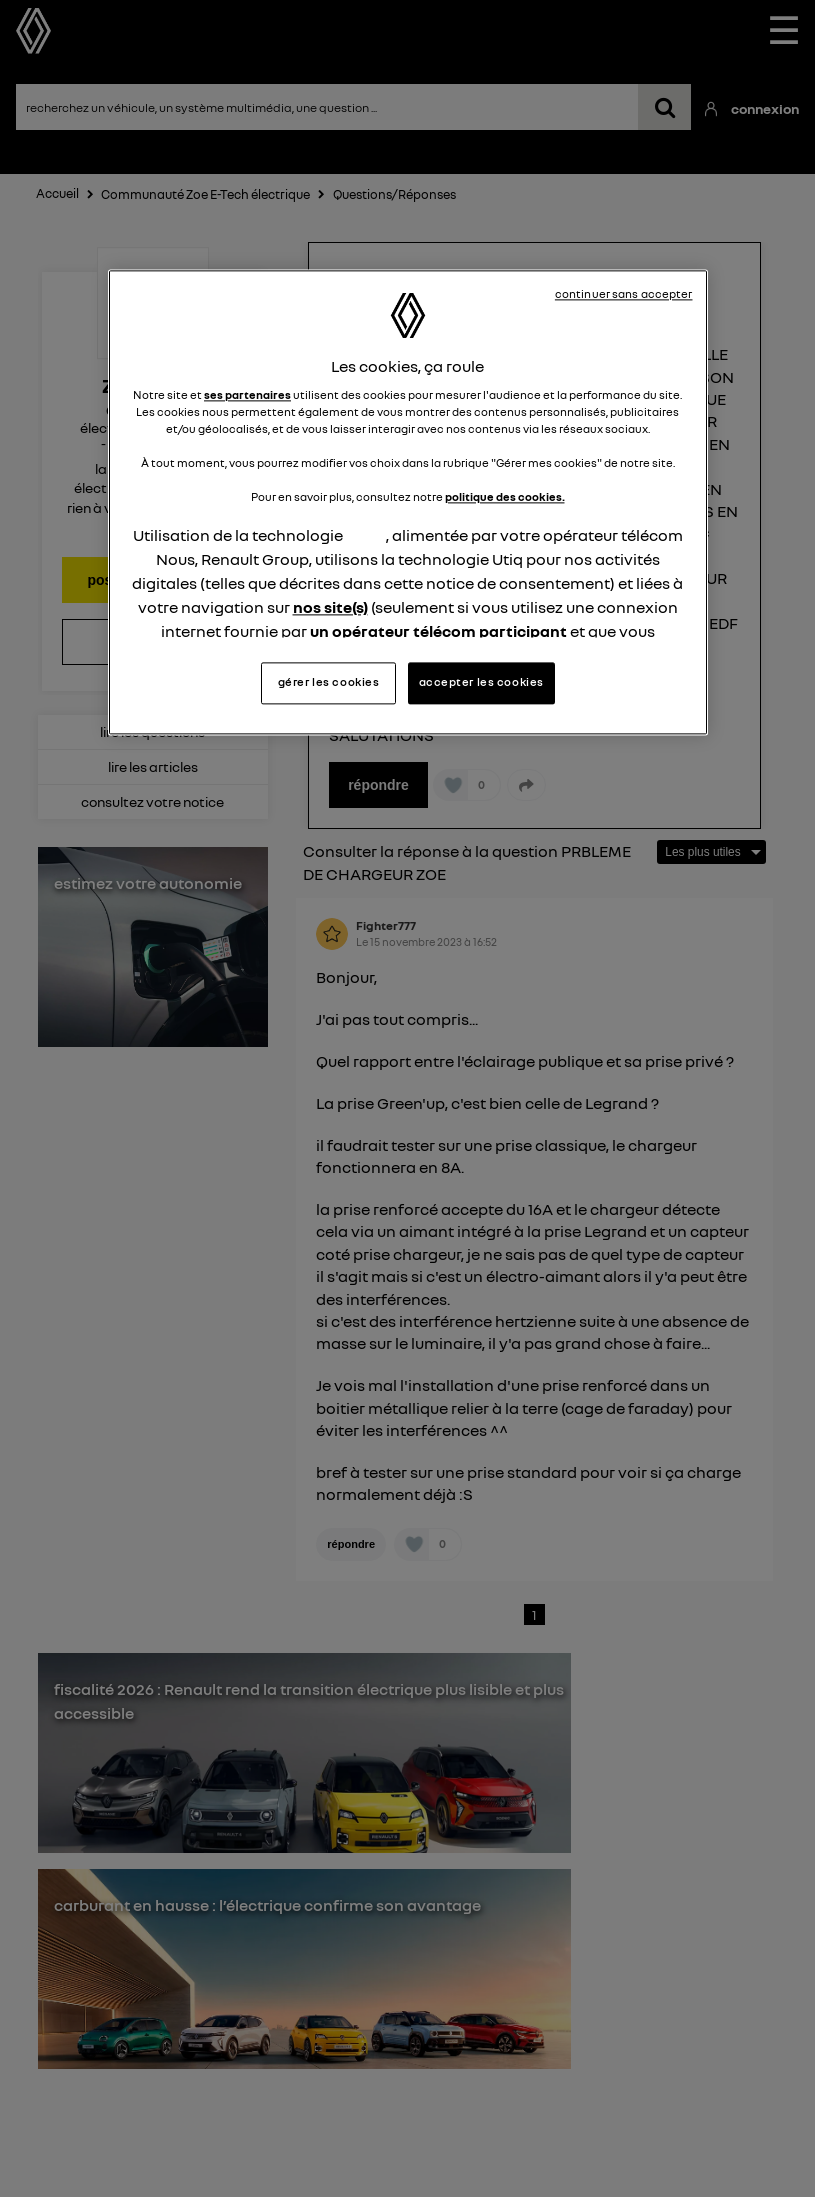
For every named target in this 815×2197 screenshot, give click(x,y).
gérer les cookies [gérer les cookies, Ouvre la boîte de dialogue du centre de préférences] (329, 682)
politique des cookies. (505, 498)
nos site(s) (330, 608)
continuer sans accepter (624, 294)
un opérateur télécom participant (438, 632)
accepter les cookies (481, 682)
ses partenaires (247, 395)
